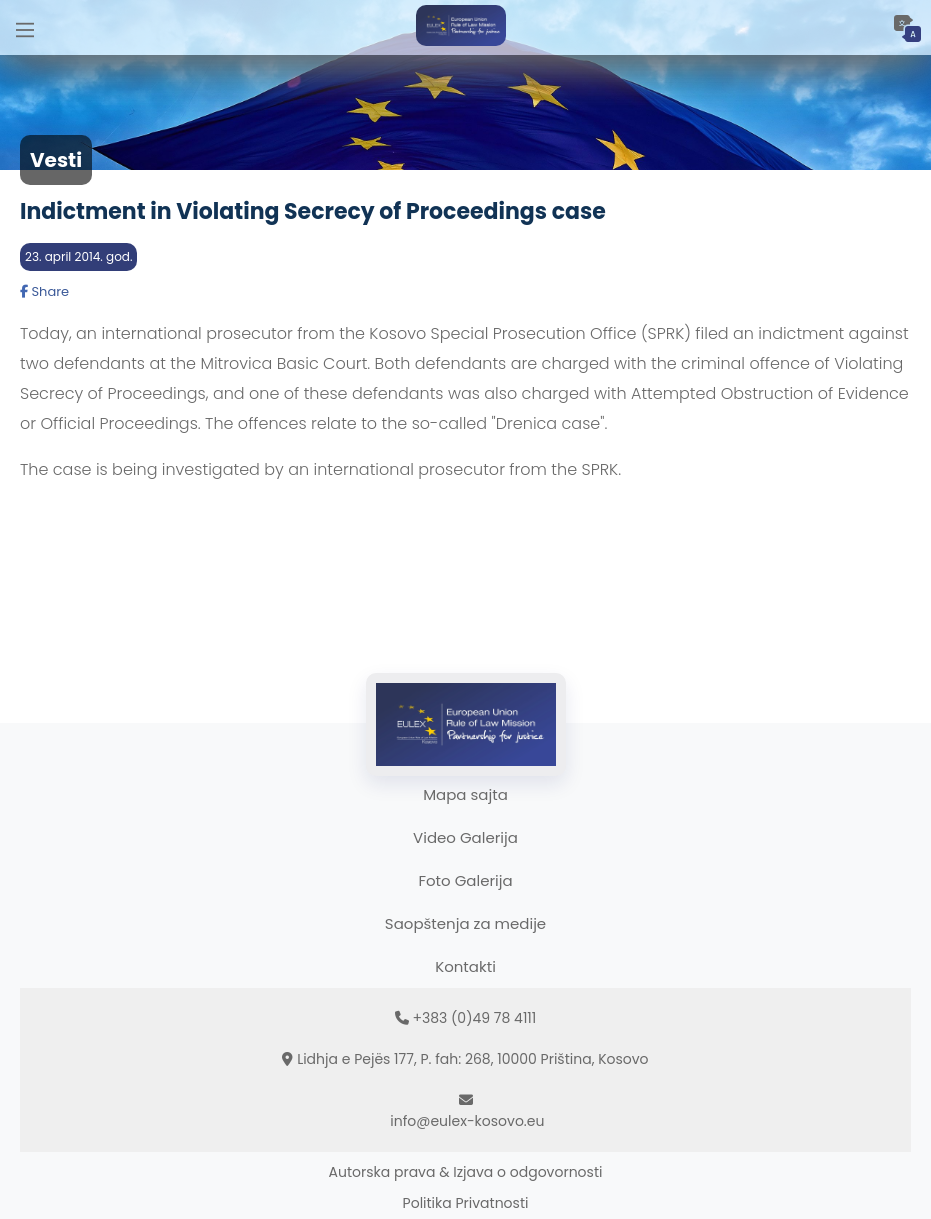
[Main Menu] (25, 27)
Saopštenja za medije (465, 923)
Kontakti (465, 966)
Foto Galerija (465, 880)
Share (44, 291)
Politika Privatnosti (466, 1203)
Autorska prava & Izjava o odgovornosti (466, 1172)
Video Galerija (465, 837)
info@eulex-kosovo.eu (467, 1121)
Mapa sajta (465, 794)
